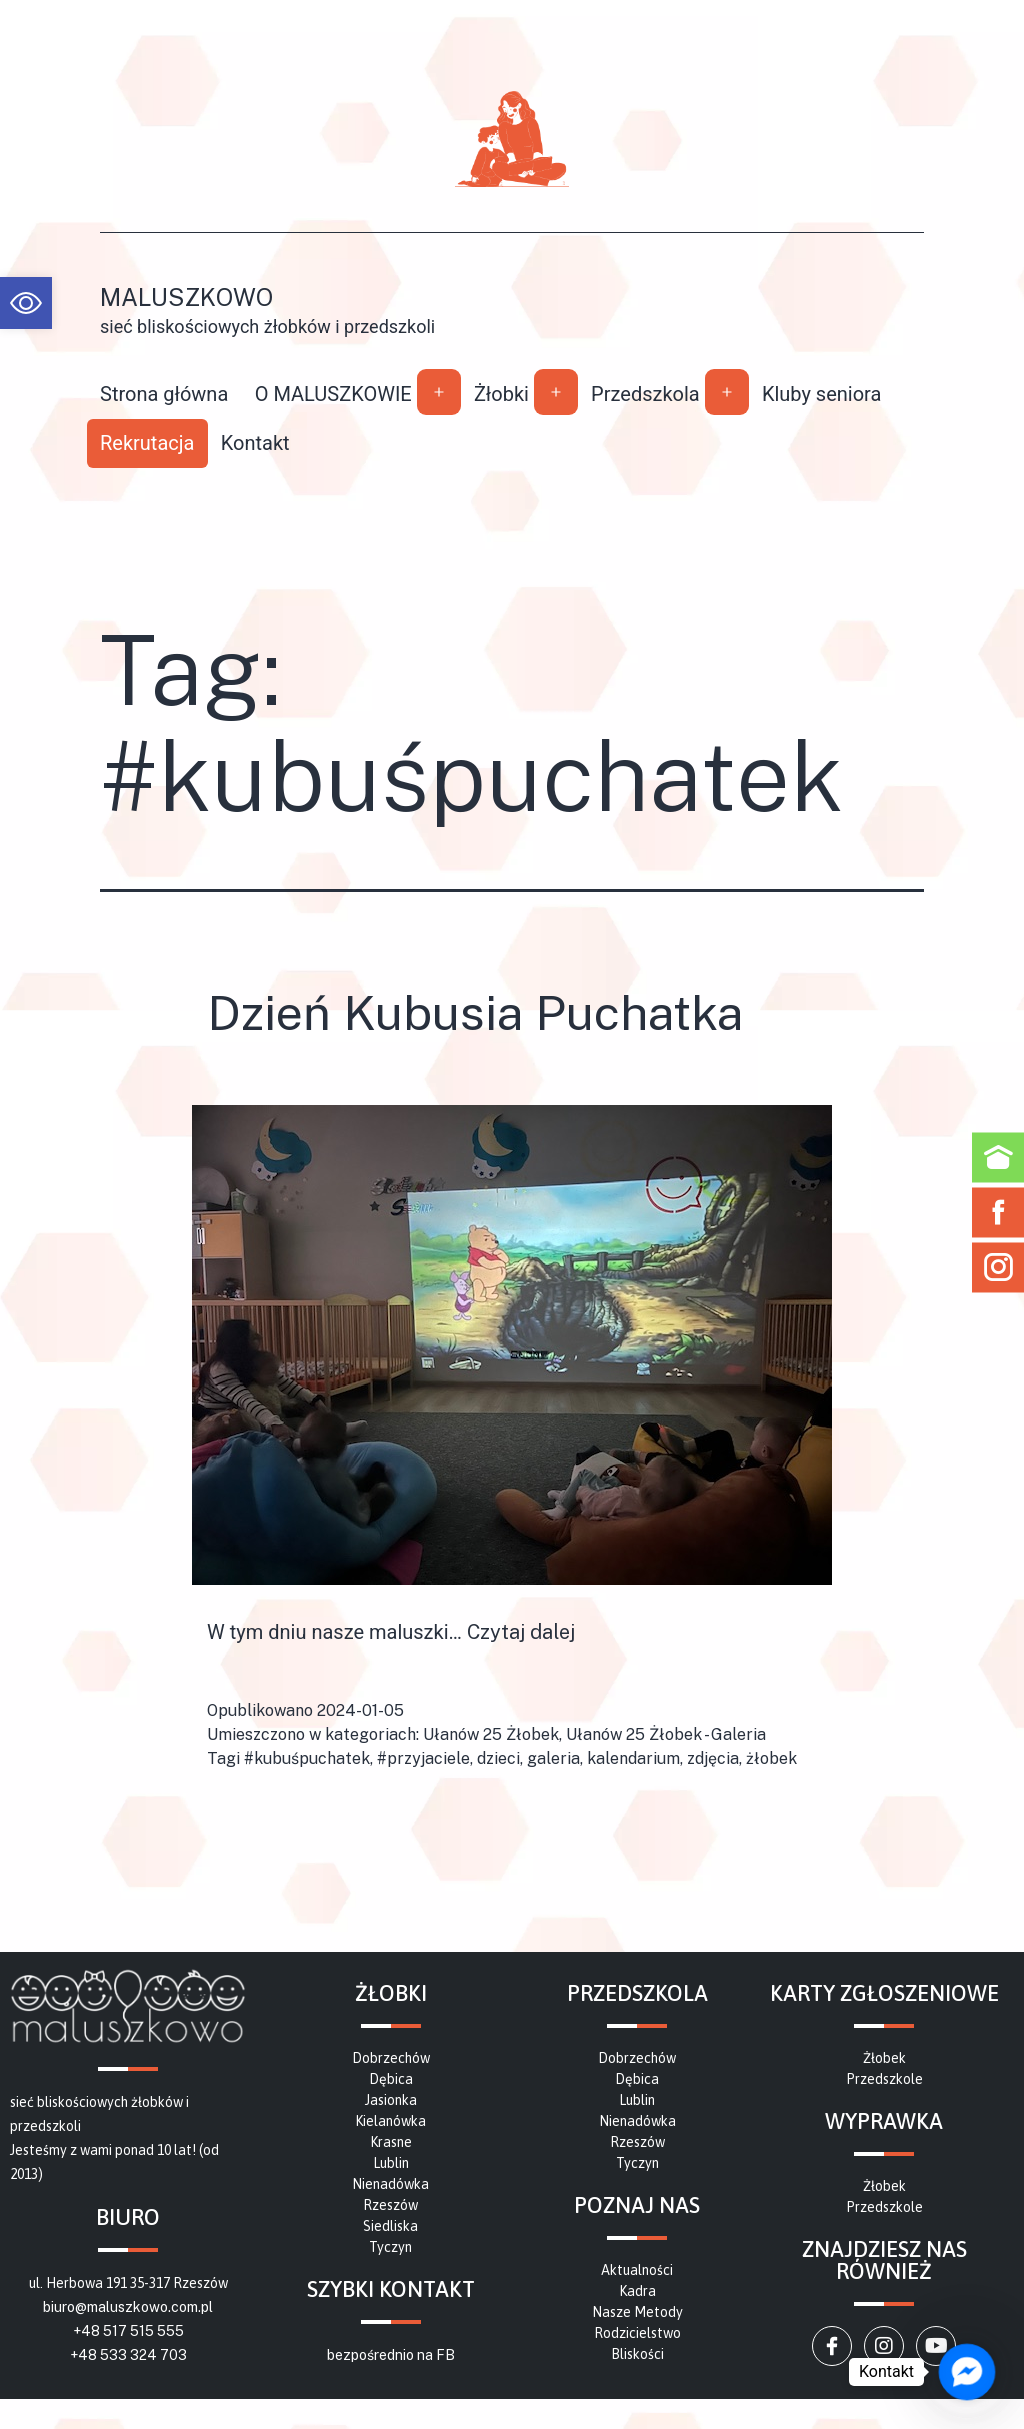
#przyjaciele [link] (423, 1758)
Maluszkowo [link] (186, 297)
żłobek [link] (771, 1758)
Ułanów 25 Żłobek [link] (491, 1734)
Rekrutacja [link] (147, 443)
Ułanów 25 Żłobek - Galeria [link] (666, 1734)
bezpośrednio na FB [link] (391, 2355)
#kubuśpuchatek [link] (307, 1758)
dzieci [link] (498, 1758)
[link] (26, 303)
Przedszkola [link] (645, 394)
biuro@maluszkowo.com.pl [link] (128, 2307)
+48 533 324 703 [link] (128, 2355)
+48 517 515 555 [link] (128, 2331)
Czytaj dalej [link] (521, 1632)
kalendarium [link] (633, 1758)
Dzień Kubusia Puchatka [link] (475, 1012)
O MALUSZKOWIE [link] (333, 394)
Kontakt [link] (255, 443)
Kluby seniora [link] (822, 394)
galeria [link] (553, 1758)
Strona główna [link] (164, 394)
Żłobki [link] (501, 394)
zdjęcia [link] (713, 1758)
